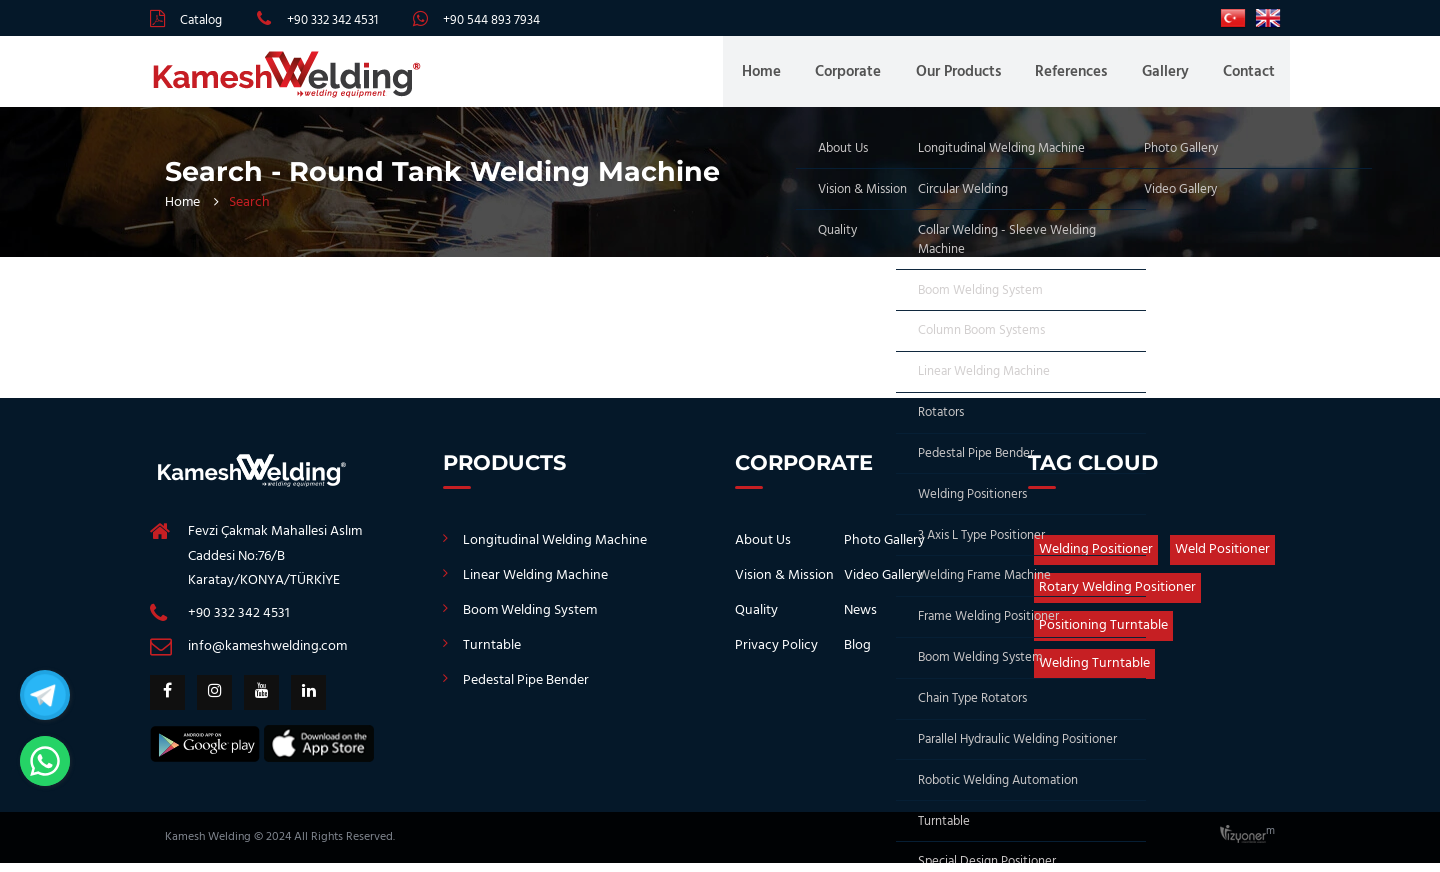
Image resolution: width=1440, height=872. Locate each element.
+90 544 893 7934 (491, 20)
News (860, 619)
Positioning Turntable (1103, 634)
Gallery (1169, 76)
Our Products (971, 76)
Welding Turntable (1094, 672)
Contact (1249, 76)
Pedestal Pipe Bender (526, 689)
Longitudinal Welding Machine (555, 549)
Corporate (866, 76)
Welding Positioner (1096, 558)
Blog (857, 654)
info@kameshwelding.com (267, 655)
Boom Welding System (530, 619)
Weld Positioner (1222, 558)
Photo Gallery (884, 549)
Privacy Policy (776, 654)
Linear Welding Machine (535, 584)
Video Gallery (883, 584)
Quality (756, 619)
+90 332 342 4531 (332, 20)
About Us (763, 549)
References (1080, 76)
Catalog (201, 20)
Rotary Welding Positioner (1117, 596)
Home (783, 76)
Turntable (492, 654)
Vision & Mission (784, 584)
